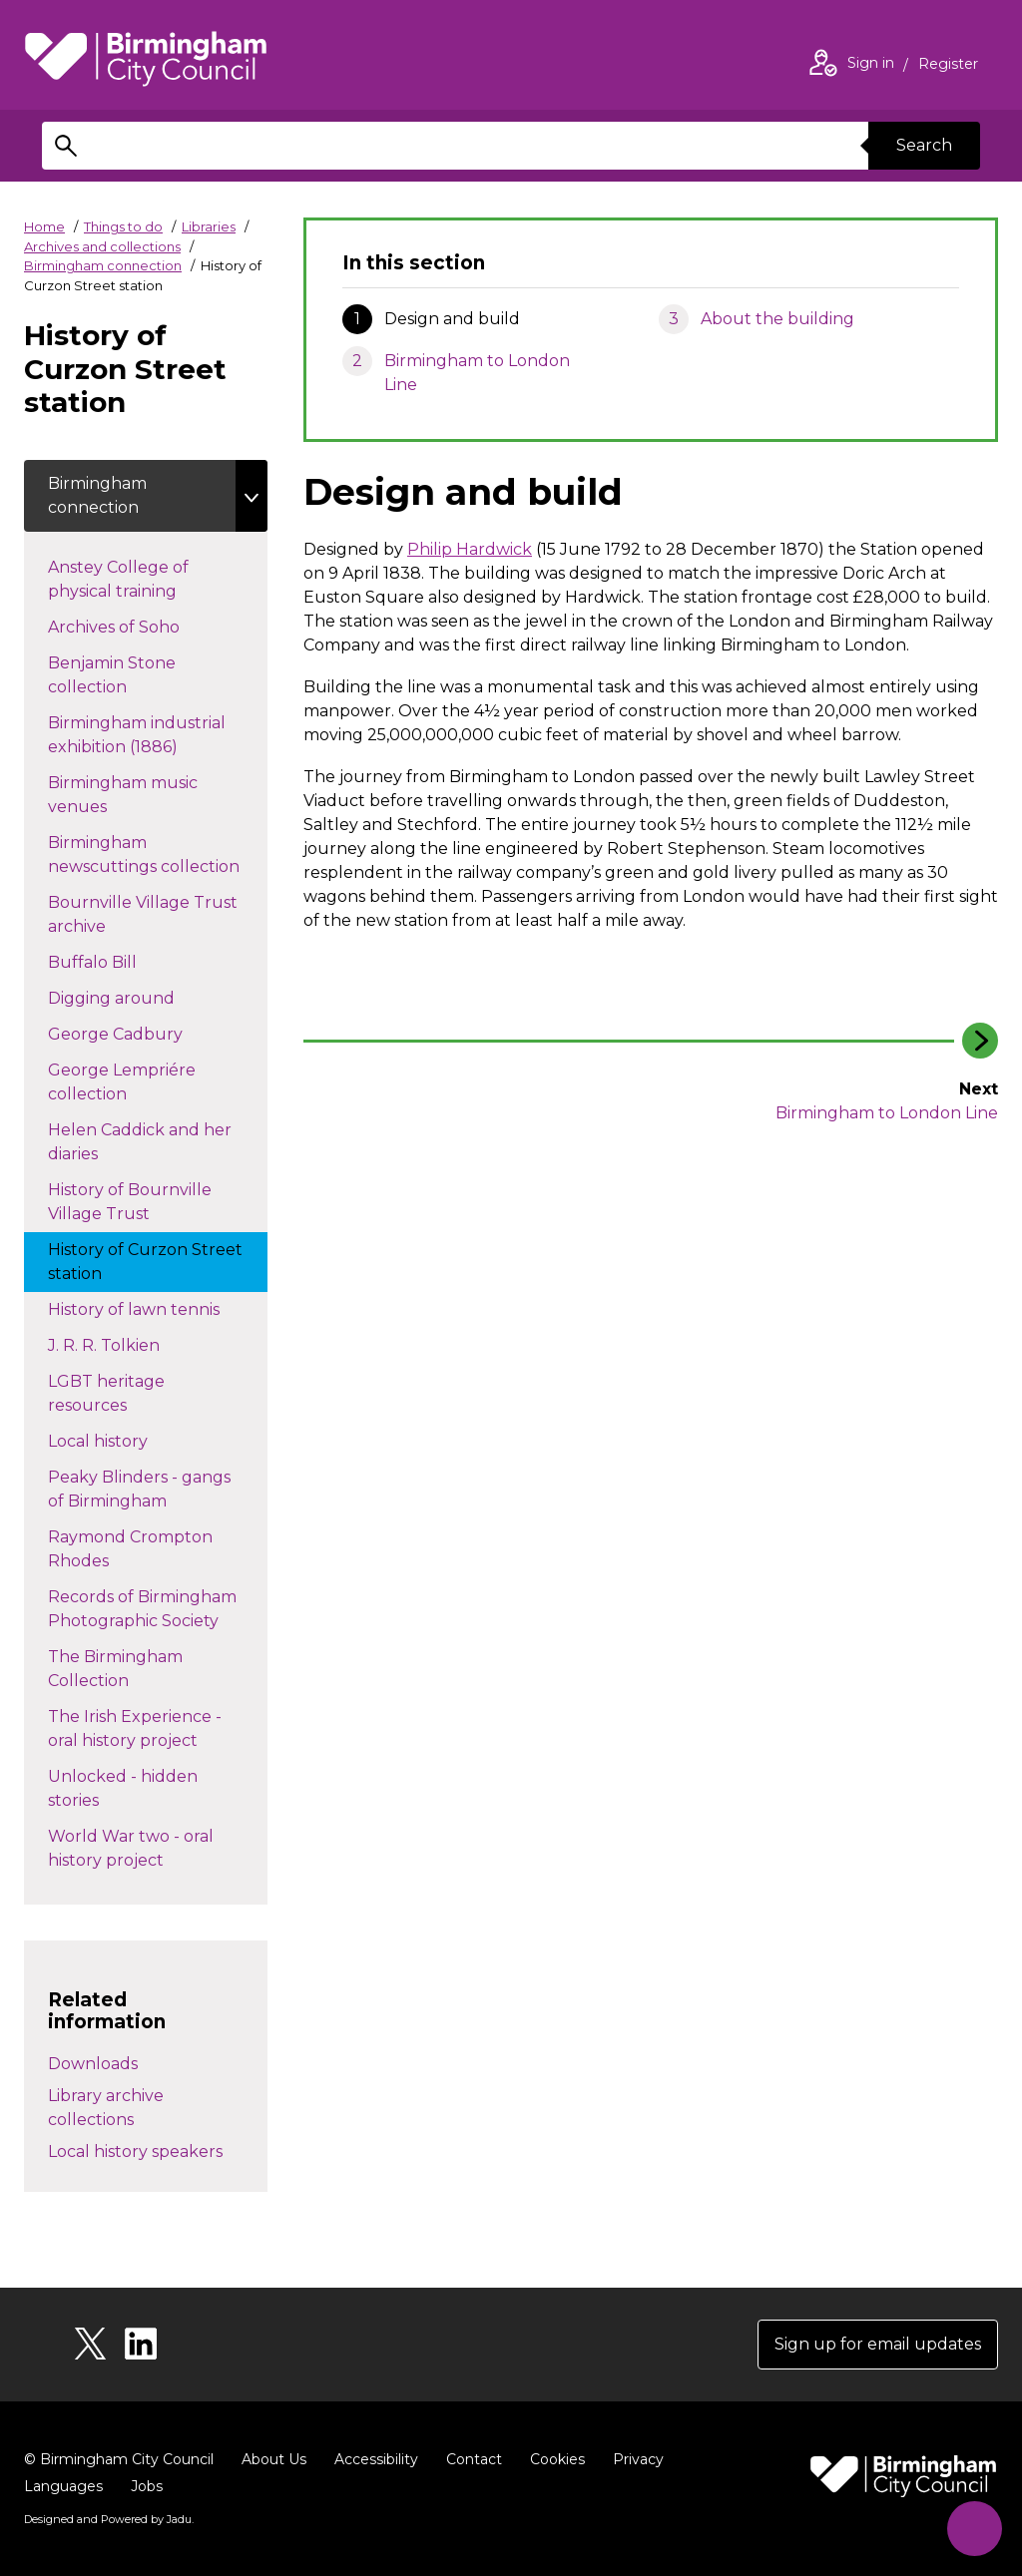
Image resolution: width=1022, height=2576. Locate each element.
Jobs (147, 2486)
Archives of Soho (134, 626)
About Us (274, 2459)
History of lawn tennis (153, 1308)
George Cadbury (135, 1033)
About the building (777, 318)
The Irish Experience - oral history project (143, 1728)
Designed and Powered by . (109, 2519)
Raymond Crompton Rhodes (130, 1548)
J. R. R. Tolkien (139, 1344)
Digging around (131, 997)
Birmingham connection (103, 265)
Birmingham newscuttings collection (157, 854)
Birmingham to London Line (477, 372)
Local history (133, 1440)
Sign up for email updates (877, 2344)
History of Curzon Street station (145, 1261)
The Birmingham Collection (115, 1668)
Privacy (638, 2459)
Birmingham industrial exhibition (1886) (137, 734)
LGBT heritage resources (107, 1393)
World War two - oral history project (131, 1848)
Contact (474, 2459)
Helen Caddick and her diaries (140, 1141)
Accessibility (376, 2459)
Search (924, 145)
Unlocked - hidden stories (123, 1788)
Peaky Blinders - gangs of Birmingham (139, 1489)
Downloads (93, 2063)
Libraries (209, 226)
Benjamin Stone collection (112, 674)
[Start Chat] (974, 2528)
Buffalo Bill (112, 961)
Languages (63, 2486)
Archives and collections (102, 246)
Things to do (123, 226)
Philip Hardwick (469, 549)
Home (44, 226)
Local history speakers (135, 2151)
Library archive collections (106, 2107)
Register (948, 66)
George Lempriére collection (122, 1082)
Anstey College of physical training (132, 579)
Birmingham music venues (123, 794)
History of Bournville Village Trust (130, 1201)
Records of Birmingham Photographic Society (153, 1608)
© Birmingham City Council (119, 2459)
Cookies (557, 2459)
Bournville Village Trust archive (143, 914)
